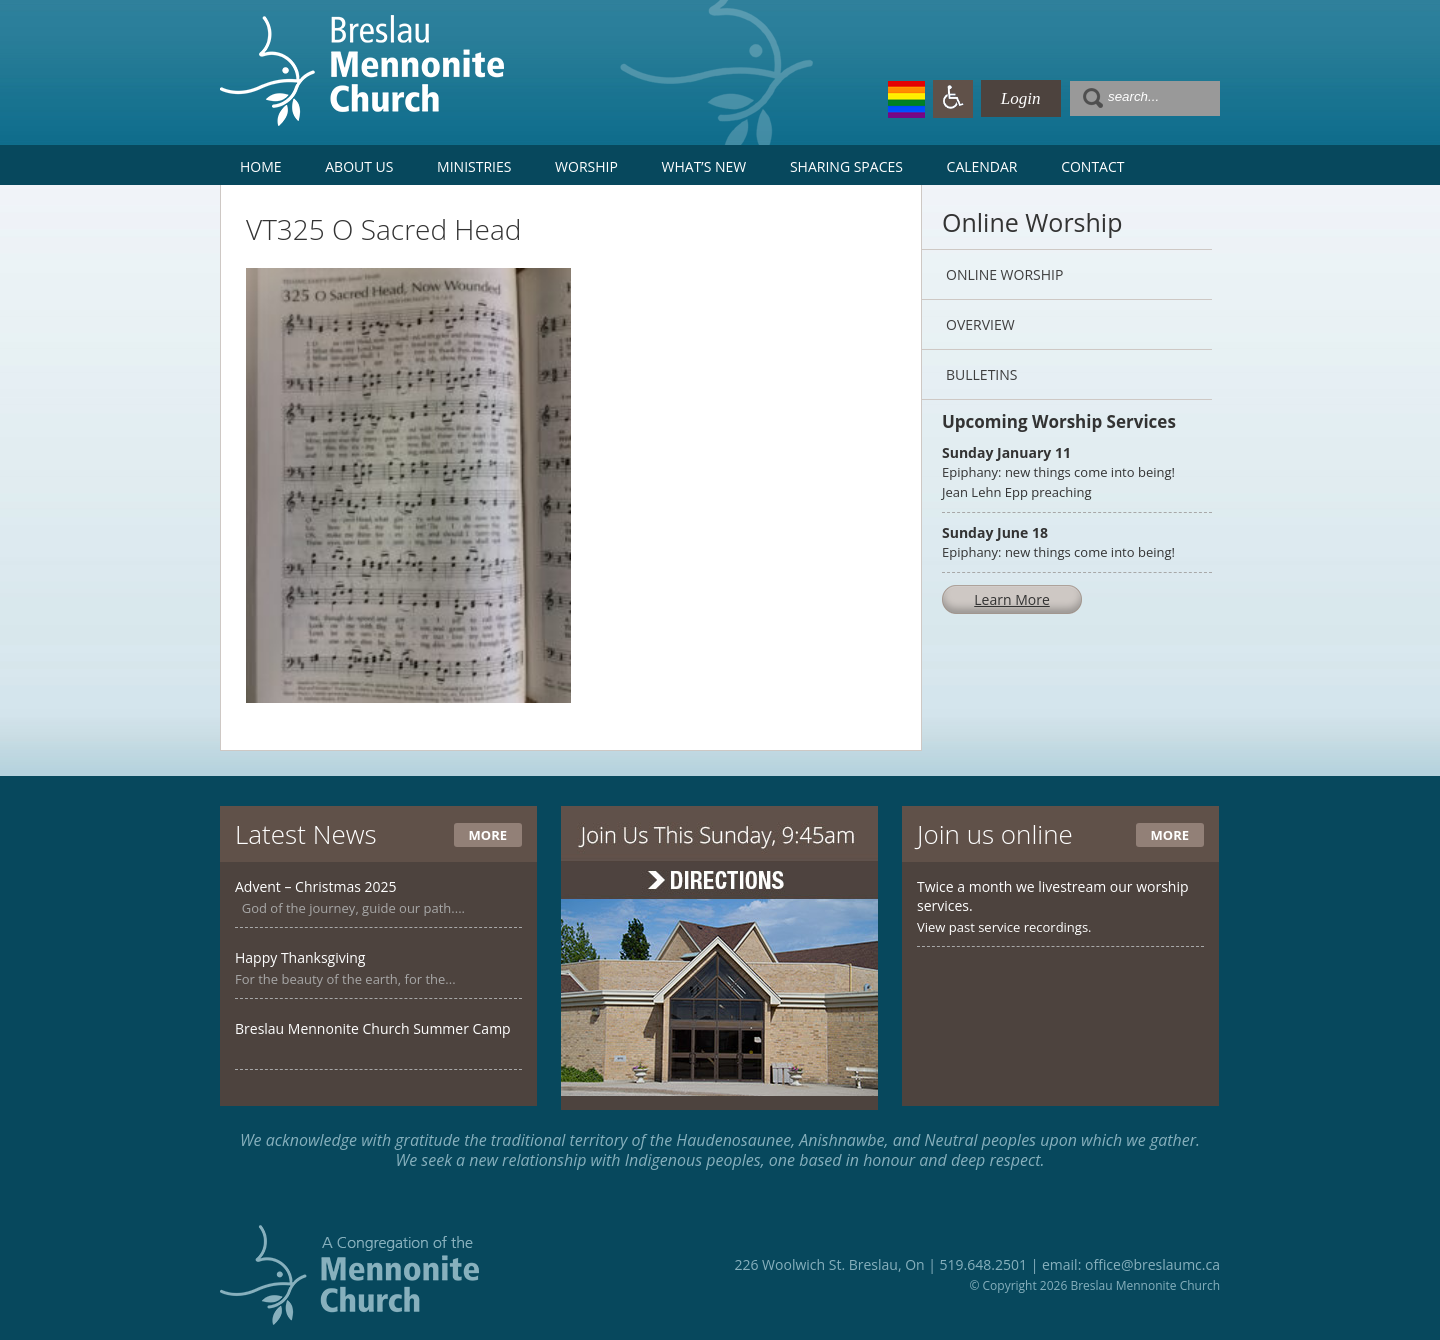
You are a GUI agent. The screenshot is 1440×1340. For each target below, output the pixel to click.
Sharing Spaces (846, 166)
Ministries (474, 166)
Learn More (1012, 599)
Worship (586, 166)
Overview (980, 324)
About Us (359, 166)
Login (1021, 98)
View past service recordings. (1004, 927)
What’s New (704, 166)
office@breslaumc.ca (1152, 1264)
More (488, 835)
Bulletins (981, 374)
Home (261, 166)
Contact (1092, 166)
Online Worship (1004, 274)
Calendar (982, 166)
